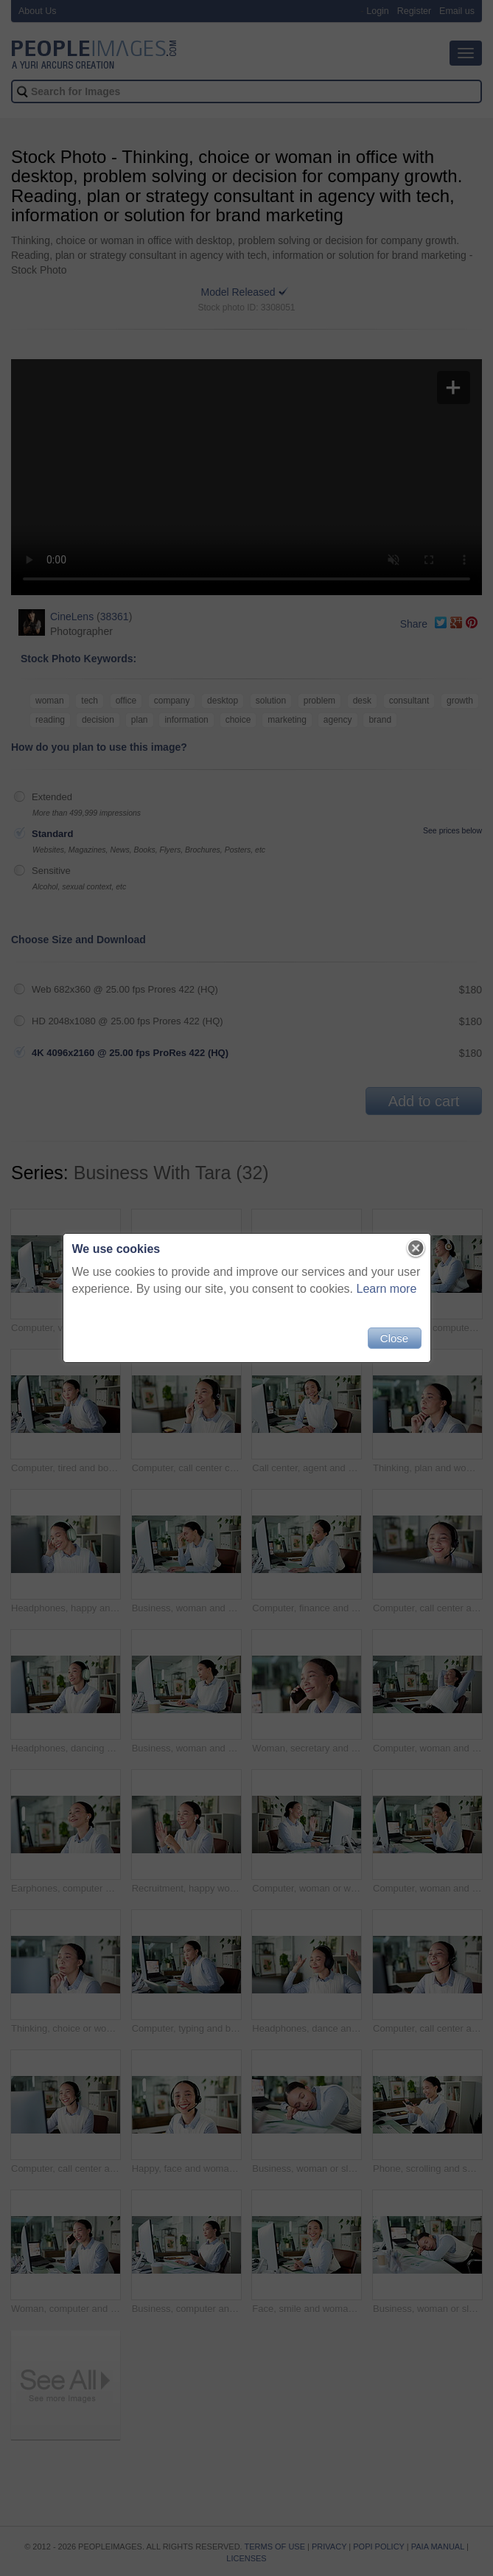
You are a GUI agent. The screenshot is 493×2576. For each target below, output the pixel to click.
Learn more (387, 1288)
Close (394, 1338)
